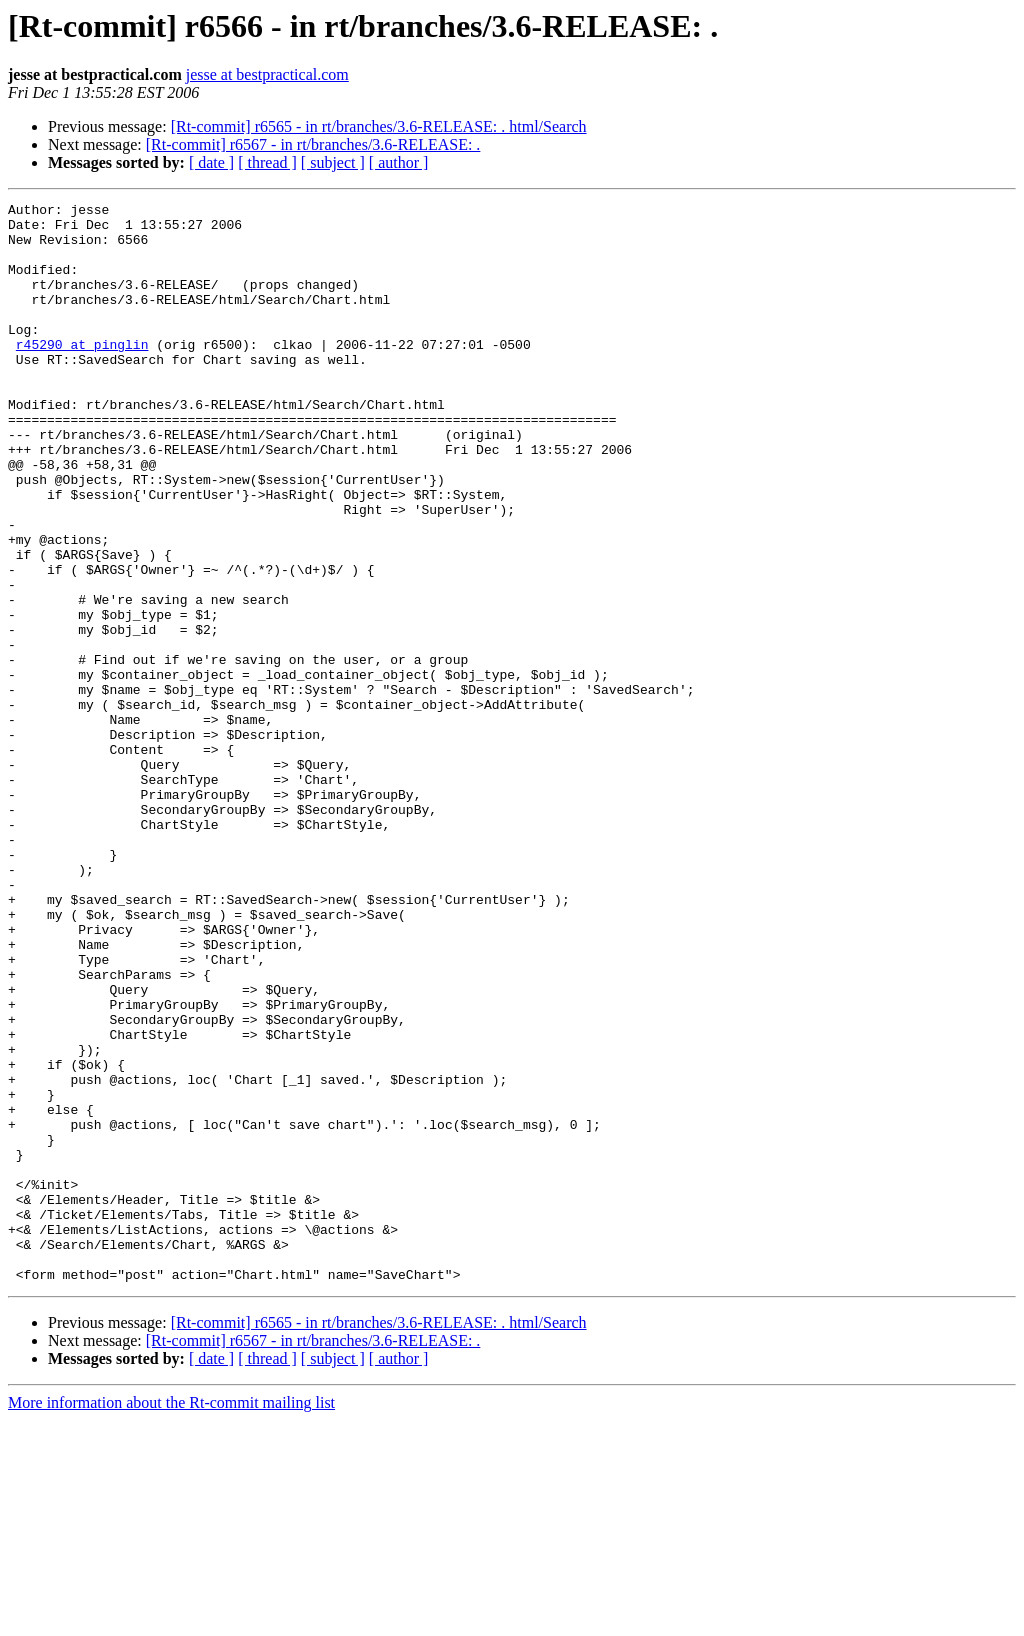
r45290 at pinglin (82, 374)
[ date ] (211, 162)
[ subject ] (333, 162)
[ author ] (399, 162)
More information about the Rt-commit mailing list (171, 1618)
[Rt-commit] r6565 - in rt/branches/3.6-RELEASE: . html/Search (379, 126)
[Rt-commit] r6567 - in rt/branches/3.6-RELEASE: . (313, 144)
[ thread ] (267, 162)
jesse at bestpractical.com (267, 74)
